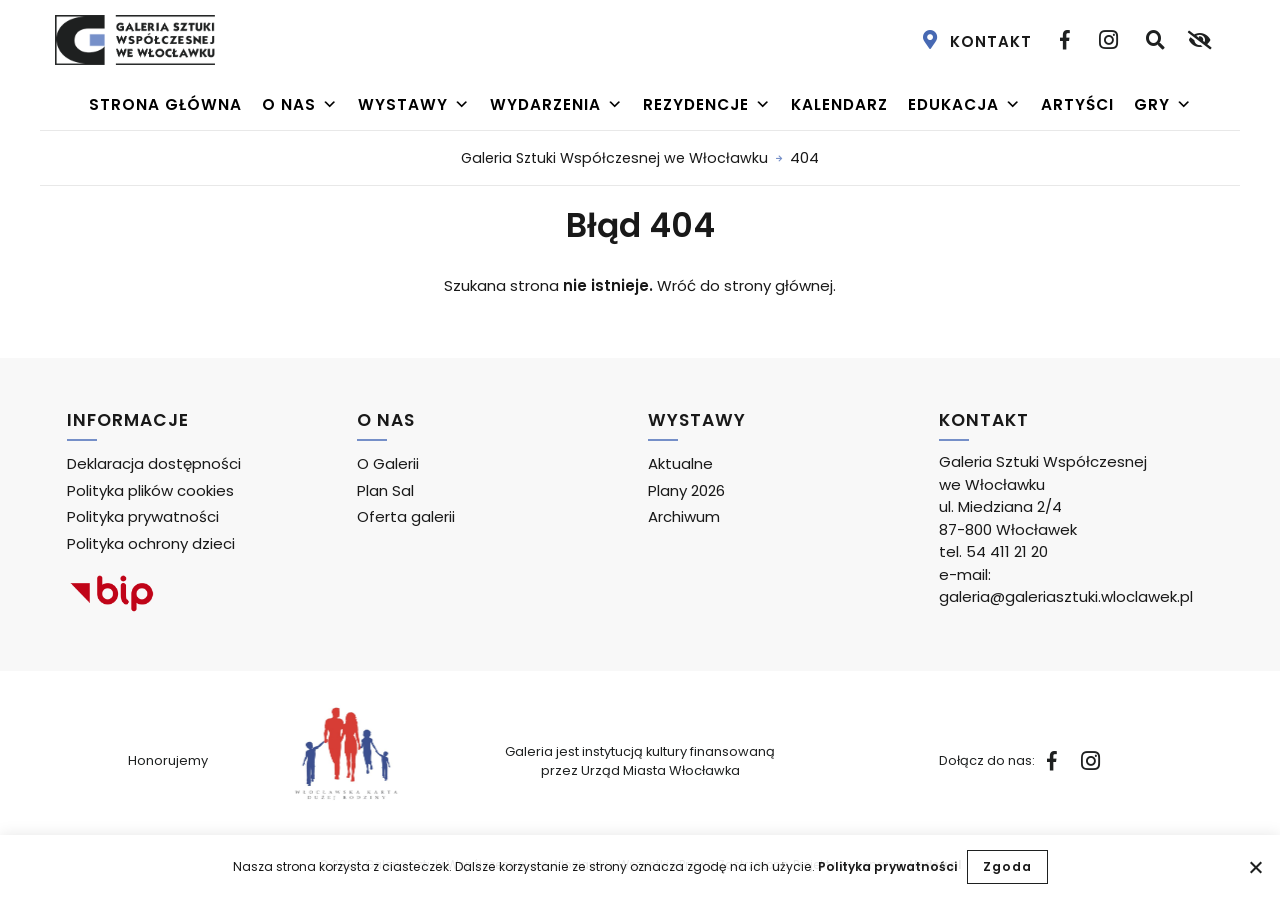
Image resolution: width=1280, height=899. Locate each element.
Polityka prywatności (887, 866)
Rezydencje (707, 105)
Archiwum (684, 516)
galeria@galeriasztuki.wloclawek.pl (1066, 596)
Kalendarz (839, 104)
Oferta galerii (406, 516)
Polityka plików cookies (150, 490)
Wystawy (414, 105)
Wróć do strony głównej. (746, 285)
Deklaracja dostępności (154, 463)
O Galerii (388, 463)
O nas (300, 105)
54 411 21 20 (1007, 551)
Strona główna (165, 104)
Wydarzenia (556, 105)
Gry (1163, 105)
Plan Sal (385, 490)
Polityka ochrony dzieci (151, 543)
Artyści (1077, 104)
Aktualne (680, 463)
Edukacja (964, 105)
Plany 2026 (686, 490)
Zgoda (1007, 866)
